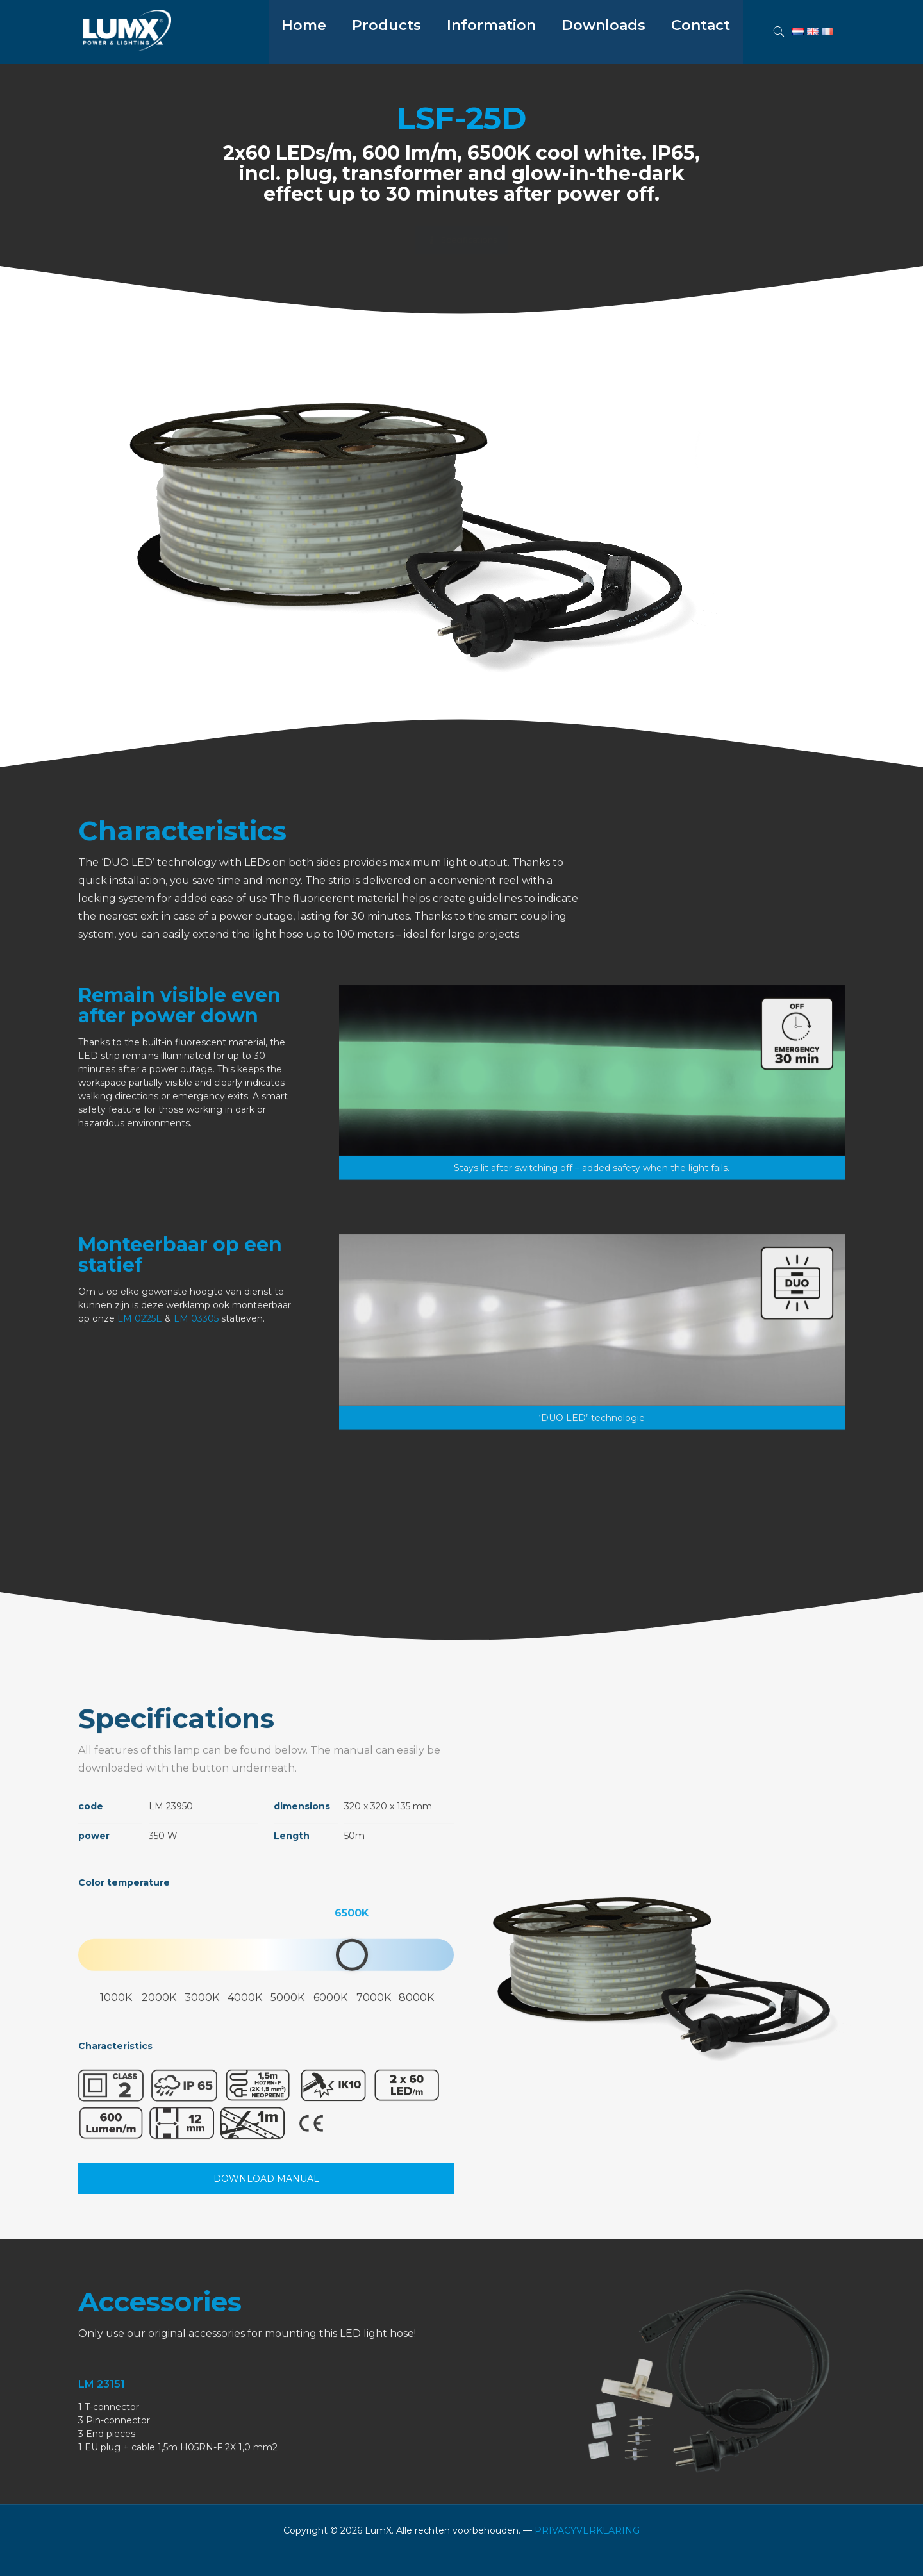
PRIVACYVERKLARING (587, 2530)
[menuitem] (386, 57)
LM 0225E (139, 1432)
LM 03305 (196, 1432)
